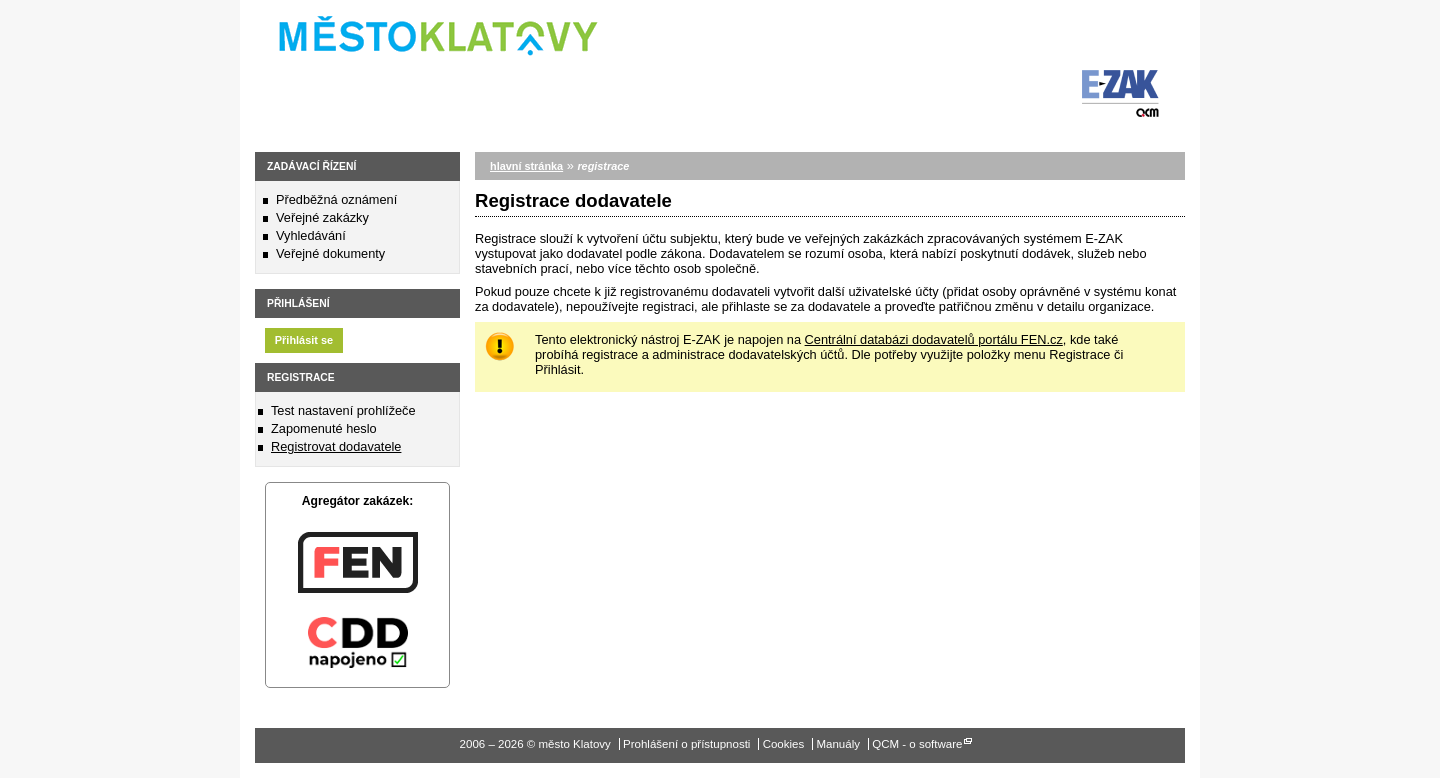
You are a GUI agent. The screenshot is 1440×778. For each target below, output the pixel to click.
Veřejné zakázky (322, 217)
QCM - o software (917, 744)
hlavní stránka (526, 166)
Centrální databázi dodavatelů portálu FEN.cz (934, 339)
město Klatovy (427, 29)
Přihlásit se (304, 340)
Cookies (784, 744)
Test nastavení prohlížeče (343, 410)
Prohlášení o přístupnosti (686, 744)
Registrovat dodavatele (336, 446)
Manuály (838, 744)
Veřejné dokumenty (330, 253)
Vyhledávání (311, 235)
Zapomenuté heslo (324, 428)
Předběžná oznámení (336, 199)
